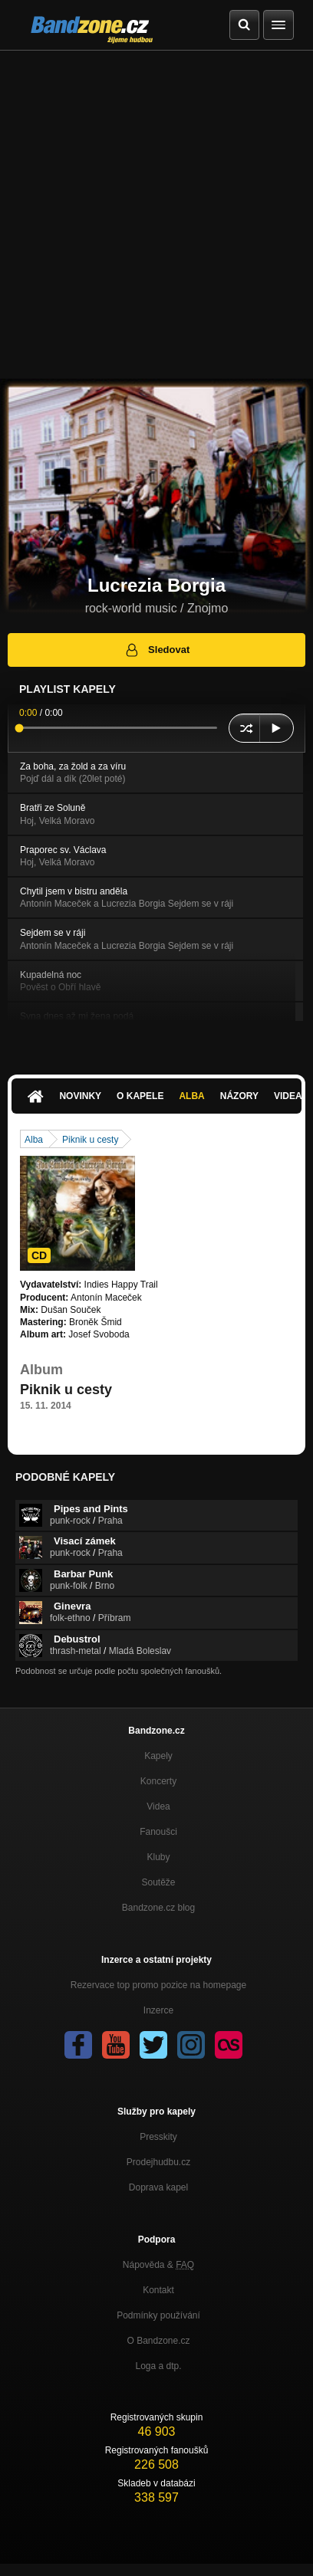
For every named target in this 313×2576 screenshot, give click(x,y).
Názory (239, 1096)
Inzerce (158, 2010)
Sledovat (157, 650)
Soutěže (158, 1882)
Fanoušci (158, 1831)
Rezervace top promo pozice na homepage (158, 1985)
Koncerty (158, 1781)
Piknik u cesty (90, 1139)
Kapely (158, 1756)
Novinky (80, 1096)
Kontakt (158, 2290)
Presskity (158, 2136)
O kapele (140, 1096)
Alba (191, 1096)
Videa (158, 1806)
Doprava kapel (158, 2187)
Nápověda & (158, 2264)
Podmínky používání (158, 2315)
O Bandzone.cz (158, 2340)
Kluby (158, 1857)
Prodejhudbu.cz (158, 2162)
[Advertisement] (156, 214)
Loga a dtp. (158, 2366)
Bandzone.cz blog (158, 1907)
